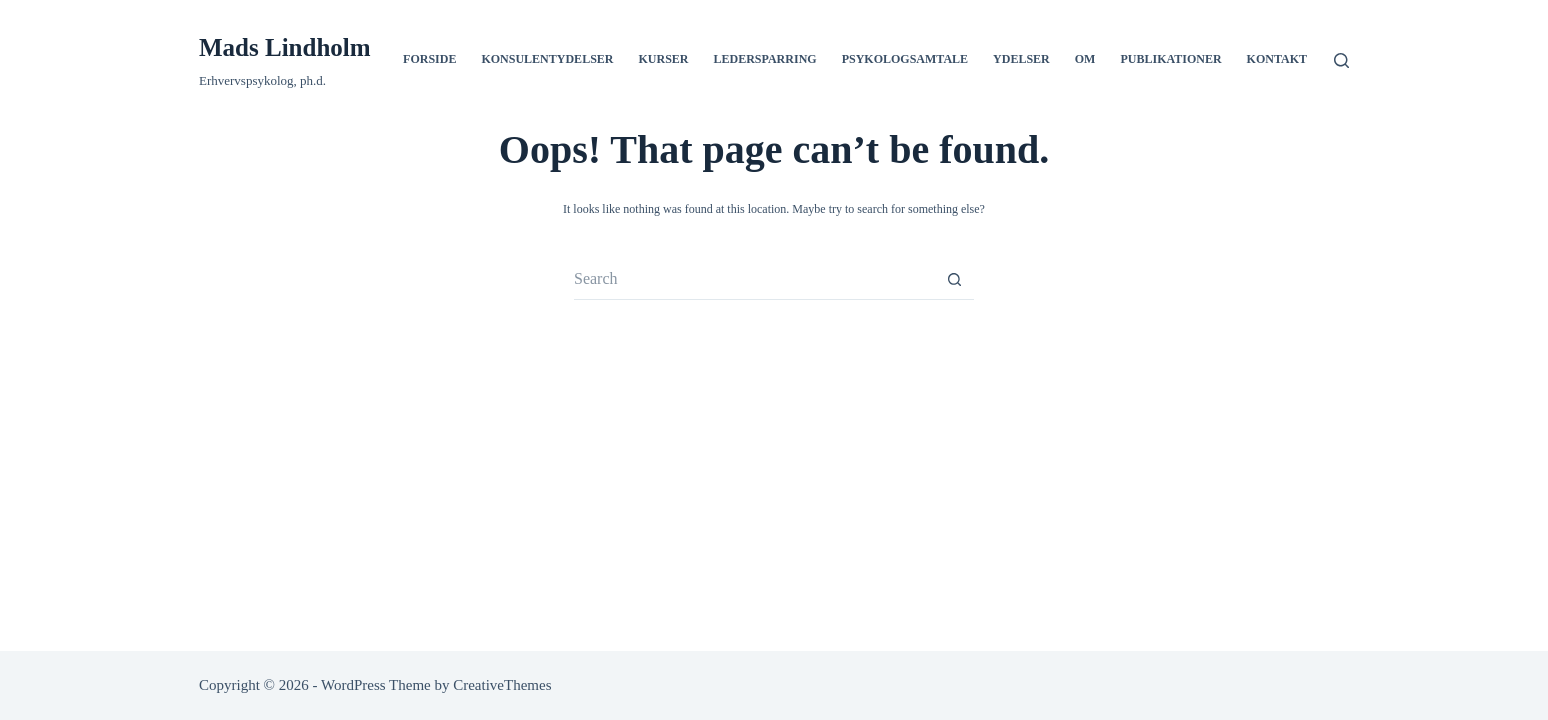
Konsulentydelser (547, 59)
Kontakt (1277, 59)
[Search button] (954, 280)
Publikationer (1170, 59)
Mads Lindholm (285, 47)
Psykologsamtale (905, 59)
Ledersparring (765, 59)
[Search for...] (754, 280)
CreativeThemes (502, 685)
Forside (429, 59)
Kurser (663, 59)
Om (1085, 59)
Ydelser (1021, 59)
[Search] (1341, 60)
